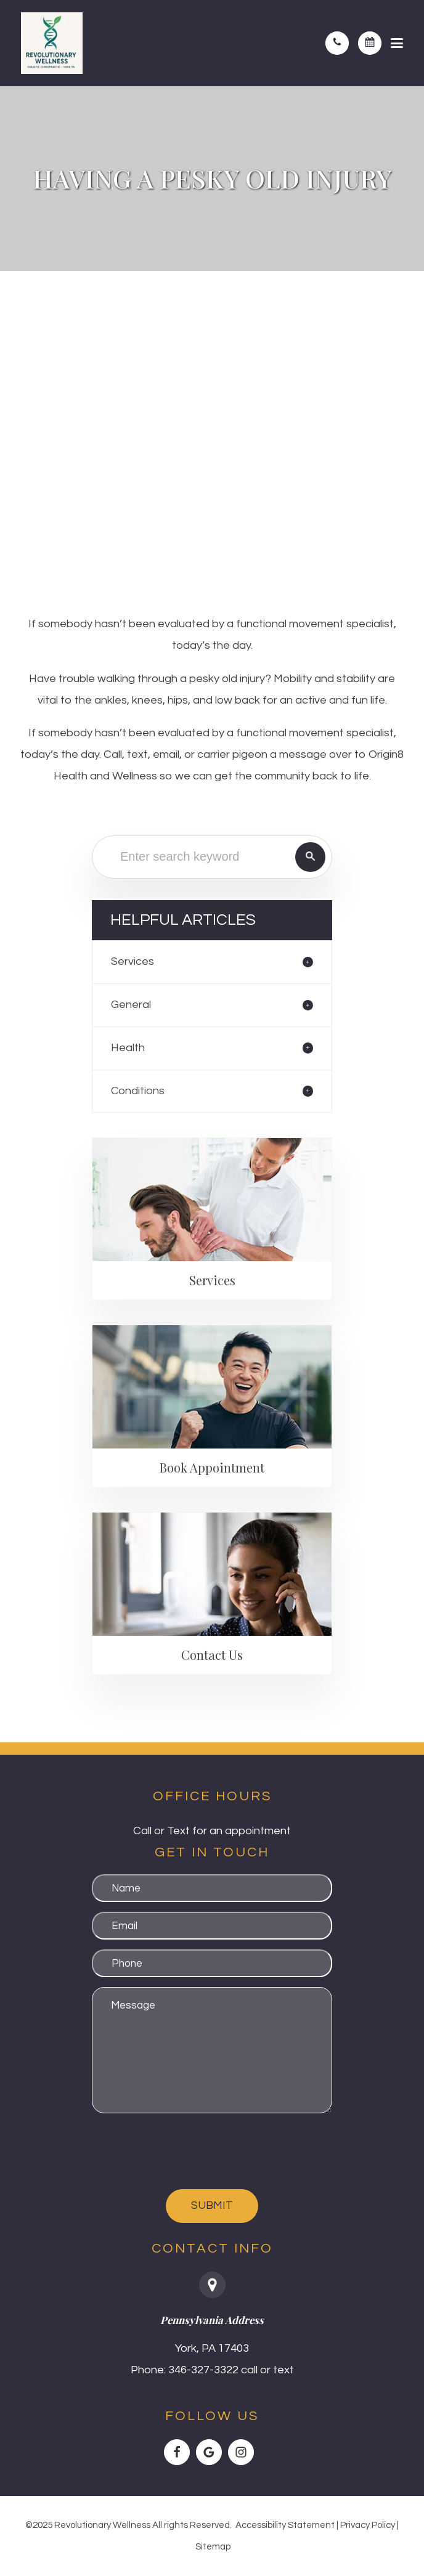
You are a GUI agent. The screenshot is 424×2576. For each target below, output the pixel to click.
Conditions (138, 1091)
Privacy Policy (367, 2525)
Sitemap (212, 2546)
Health (128, 1048)
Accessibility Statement (285, 2525)
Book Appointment (212, 1467)
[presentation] (185, 2151)
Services (132, 961)
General (131, 1004)
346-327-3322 (203, 2370)
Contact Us (212, 1654)
